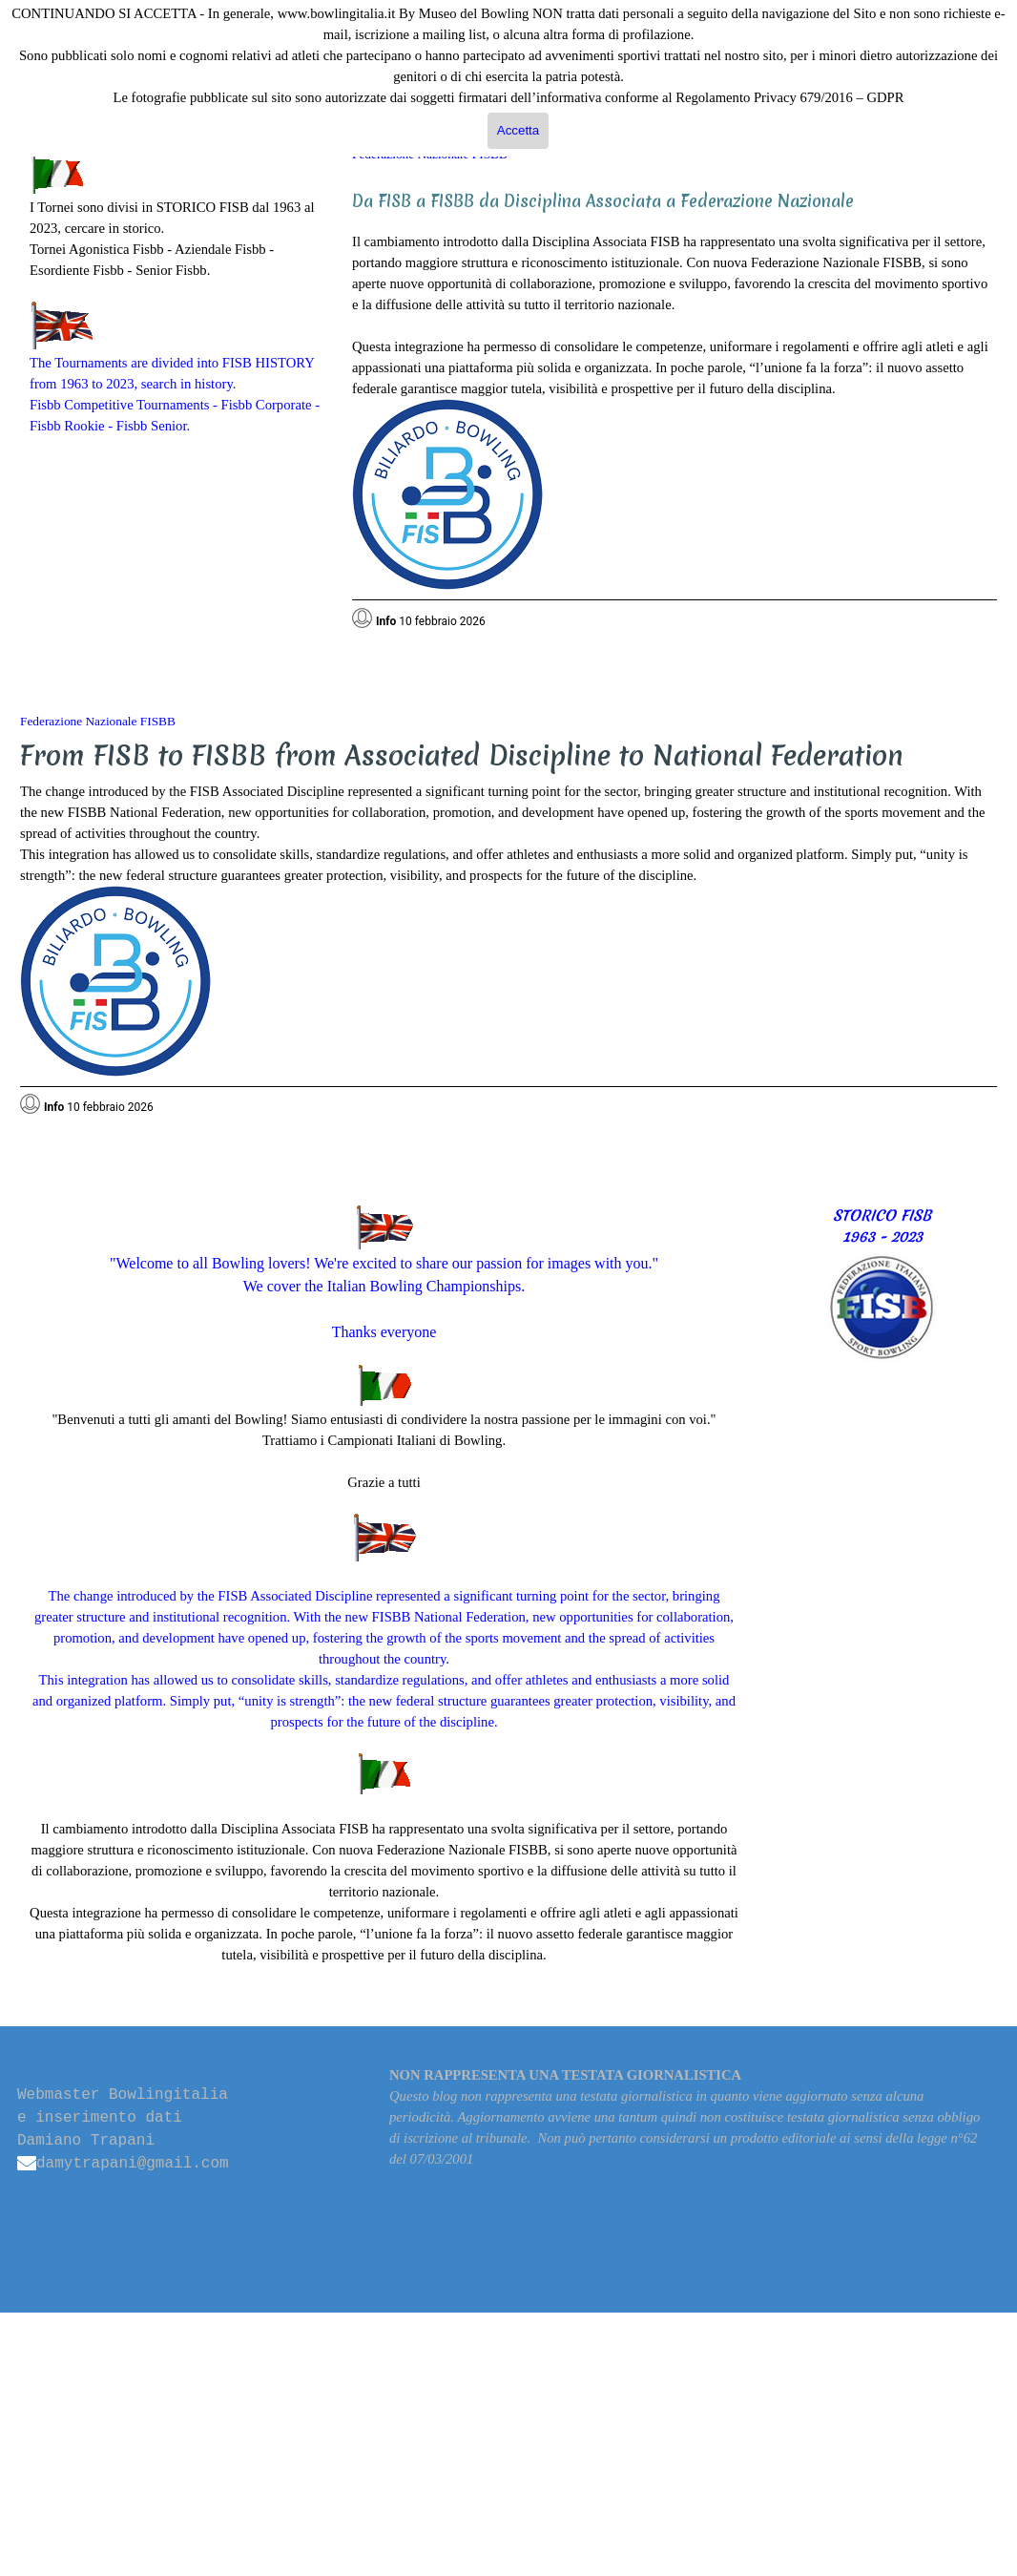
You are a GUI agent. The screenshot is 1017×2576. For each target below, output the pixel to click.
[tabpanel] (176, 294)
